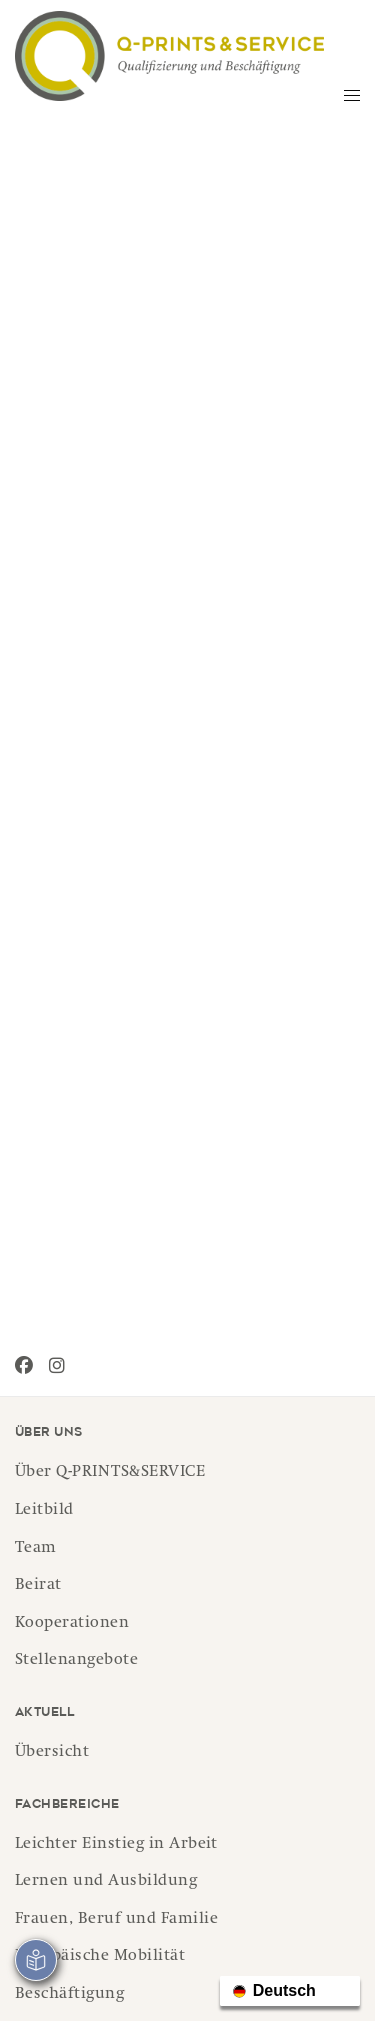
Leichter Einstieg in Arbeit (116, 1845)
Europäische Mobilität (100, 1957)
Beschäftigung (69, 1995)
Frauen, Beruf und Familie (116, 1920)
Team (36, 1549)
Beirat (38, 1586)
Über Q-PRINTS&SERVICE (110, 1473)
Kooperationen (72, 1624)
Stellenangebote (76, 1661)
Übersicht (52, 1753)
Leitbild (44, 1511)
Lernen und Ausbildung (106, 1882)
